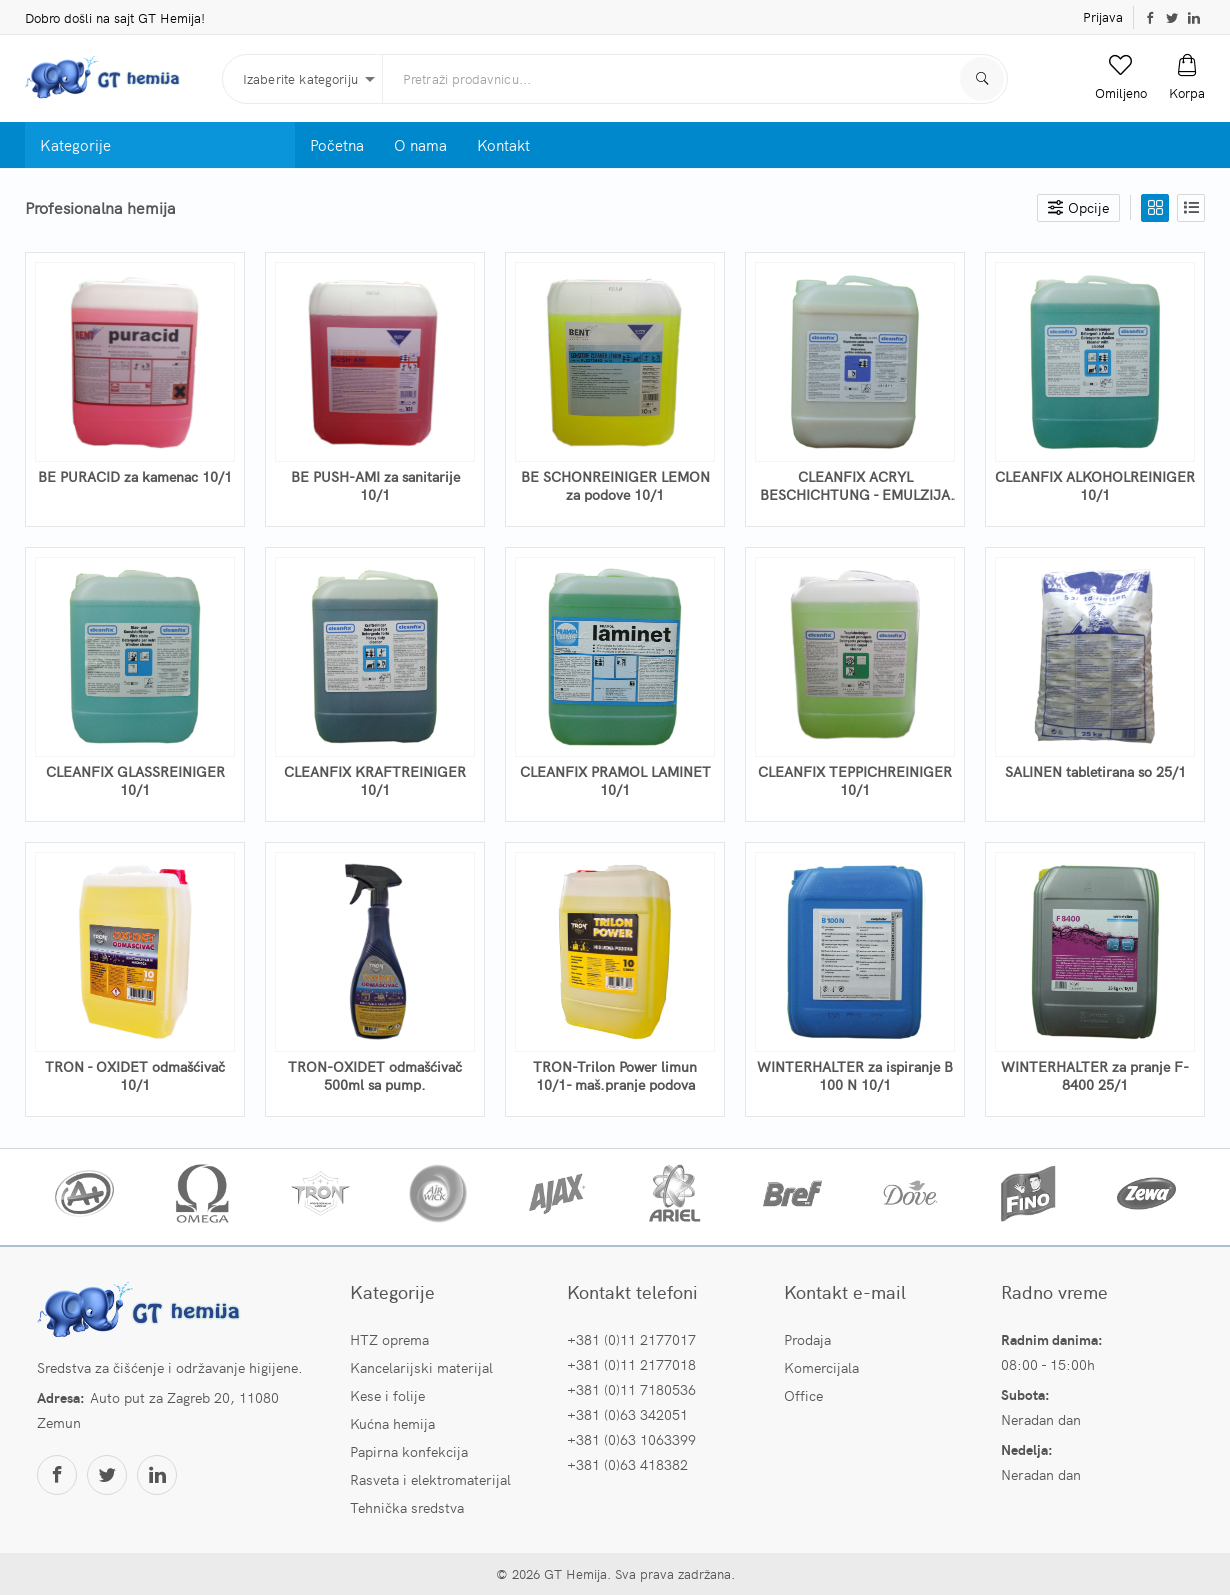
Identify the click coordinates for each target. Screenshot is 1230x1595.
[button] (1121, 78)
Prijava (1103, 16)
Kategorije (75, 144)
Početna (337, 144)
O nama (420, 144)
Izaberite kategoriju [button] (300, 78)
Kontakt (503, 144)
